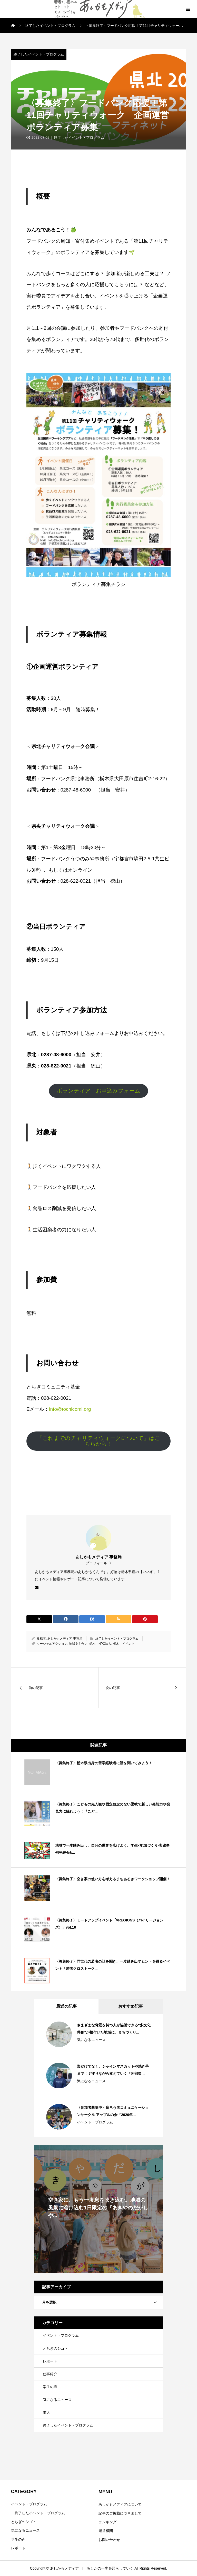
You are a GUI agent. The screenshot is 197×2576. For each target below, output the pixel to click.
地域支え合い (78, 1643)
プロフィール (96, 1563)
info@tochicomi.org (70, 1409)
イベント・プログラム (95, 2122)
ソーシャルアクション (52, 1643)
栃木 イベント (124, 1643)
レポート (50, 2361)
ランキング (107, 2522)
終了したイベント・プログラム (39, 54)
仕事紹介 (50, 2374)
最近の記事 (66, 2006)
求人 (46, 2412)
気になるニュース (91, 2040)
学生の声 (50, 2387)
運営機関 (105, 2531)
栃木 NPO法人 (100, 1643)
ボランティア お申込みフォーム (98, 1091)
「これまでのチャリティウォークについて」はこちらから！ (98, 1441)
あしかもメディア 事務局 (64, 1638)
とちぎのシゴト (55, 2348)
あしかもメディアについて (120, 2504)
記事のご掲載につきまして (120, 2513)
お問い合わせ (109, 2540)
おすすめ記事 (130, 2006)
